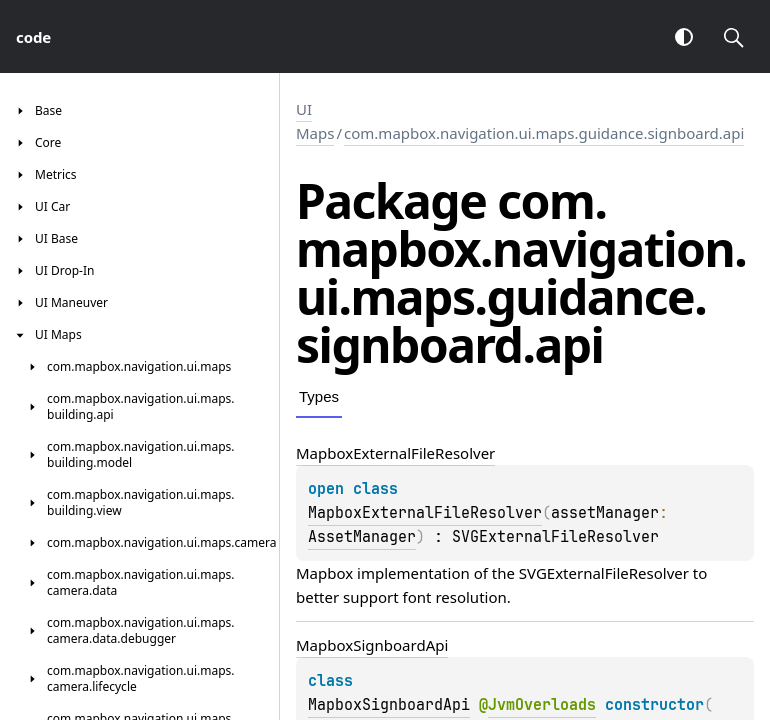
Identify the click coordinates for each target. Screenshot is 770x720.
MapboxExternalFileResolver (425, 513)
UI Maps (315, 121)
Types (319, 396)
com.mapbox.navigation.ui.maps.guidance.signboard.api (544, 133)
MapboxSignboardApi (389, 705)
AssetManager (362, 537)
